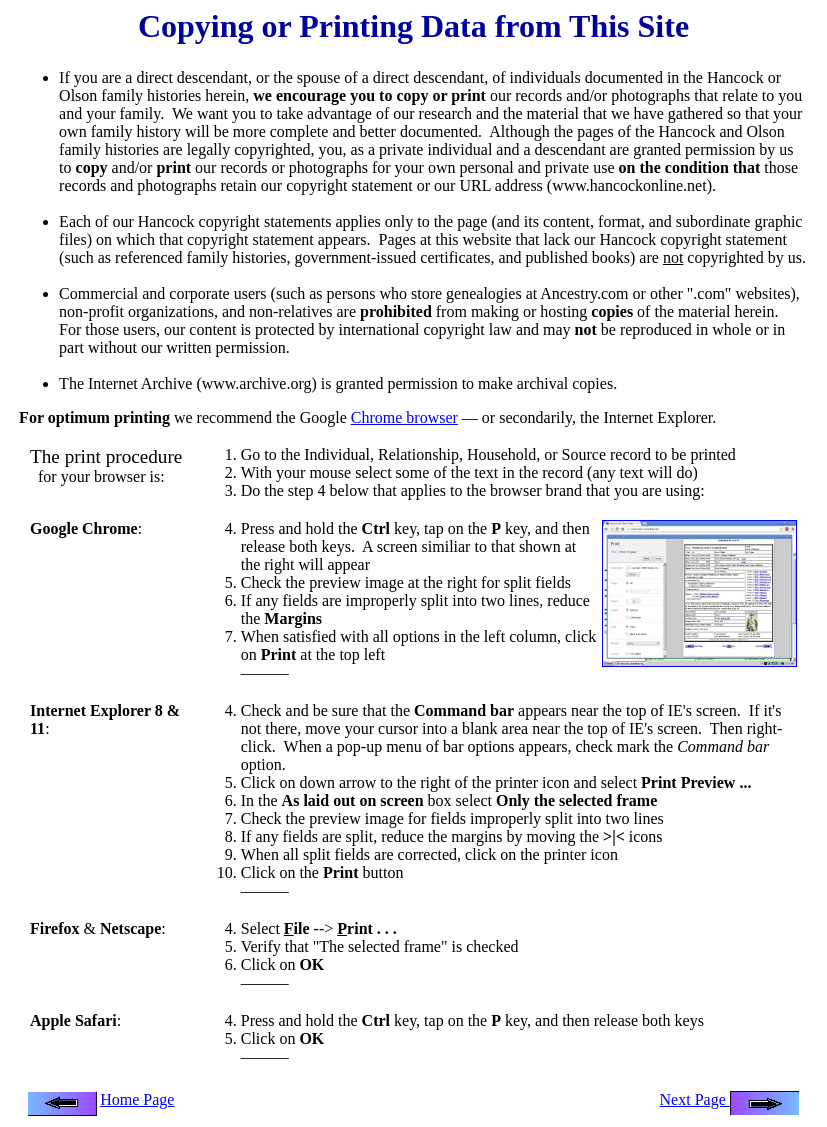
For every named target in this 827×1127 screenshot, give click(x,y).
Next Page (730, 1099)
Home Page (137, 1099)
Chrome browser (404, 417)
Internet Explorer (657, 417)
